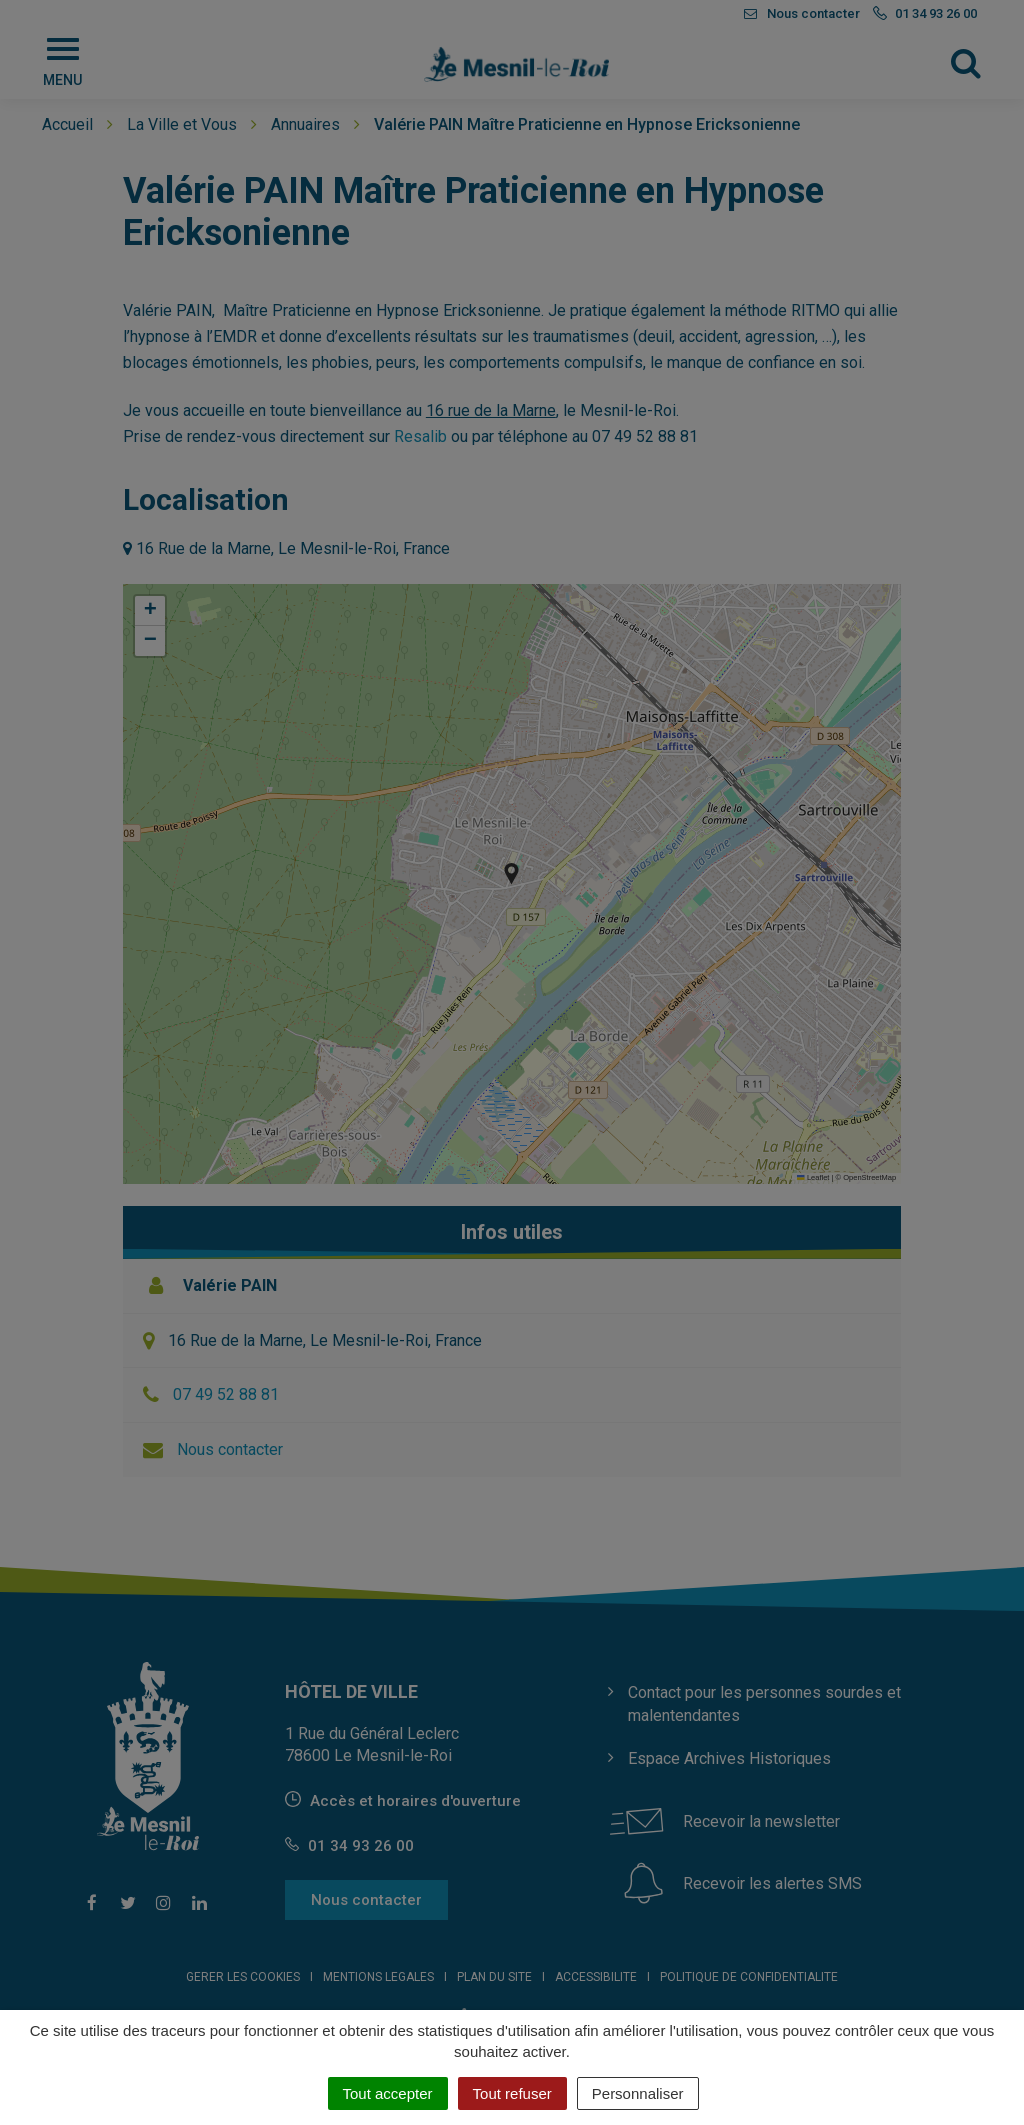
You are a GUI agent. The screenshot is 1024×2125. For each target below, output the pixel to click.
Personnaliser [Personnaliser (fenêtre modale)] (638, 2093)
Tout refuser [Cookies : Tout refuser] (512, 2093)
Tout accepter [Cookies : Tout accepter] (388, 2093)
